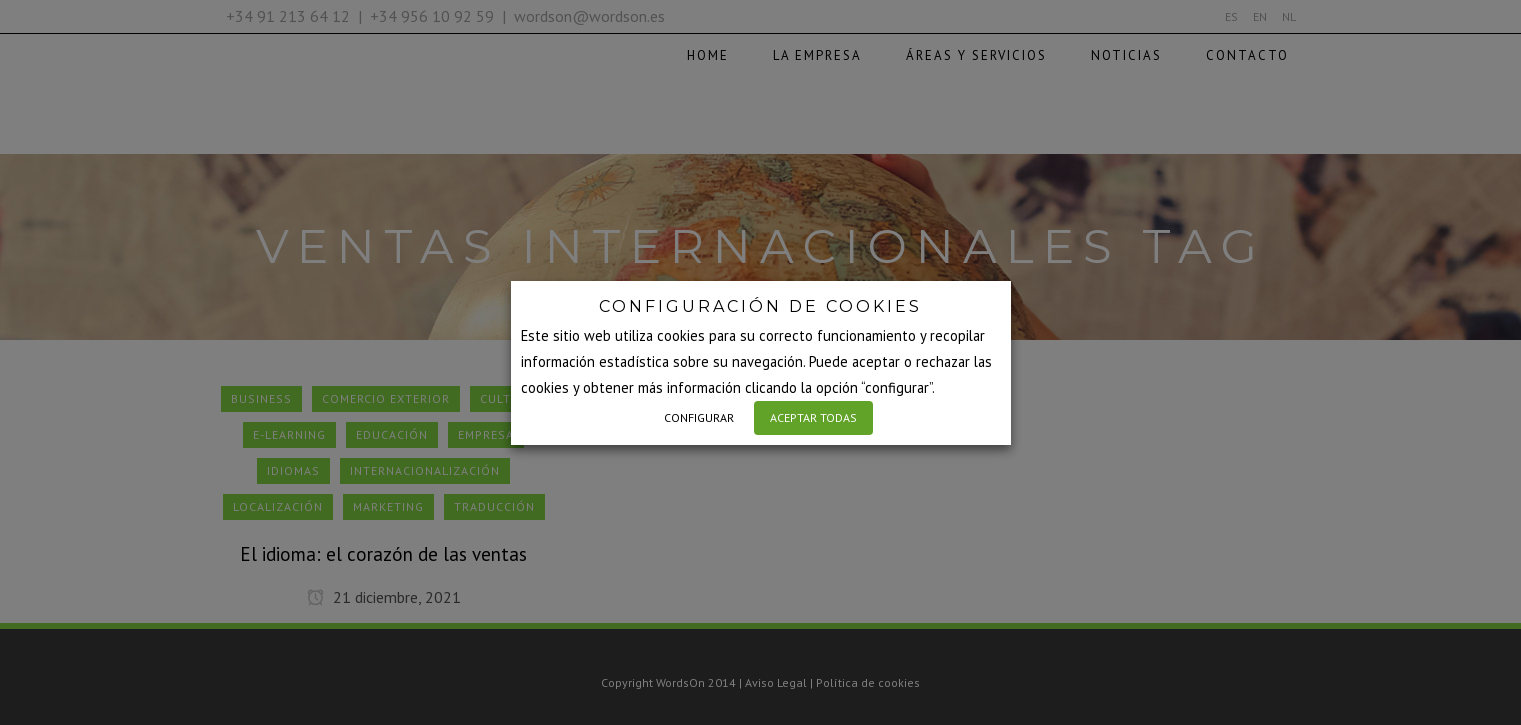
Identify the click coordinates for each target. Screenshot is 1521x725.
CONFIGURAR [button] (699, 417)
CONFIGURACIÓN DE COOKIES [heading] (760, 306)
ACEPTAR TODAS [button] (813, 417)
